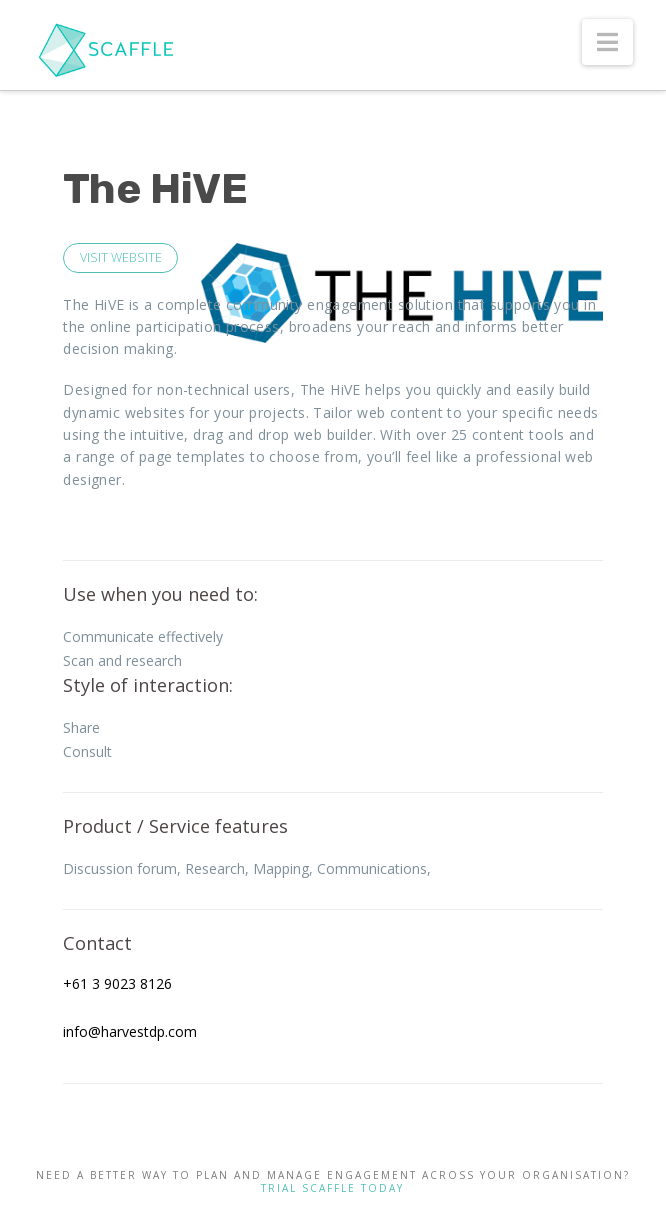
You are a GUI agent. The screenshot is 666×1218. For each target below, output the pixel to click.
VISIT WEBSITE (121, 257)
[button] (607, 42)
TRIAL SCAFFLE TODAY (332, 1188)
